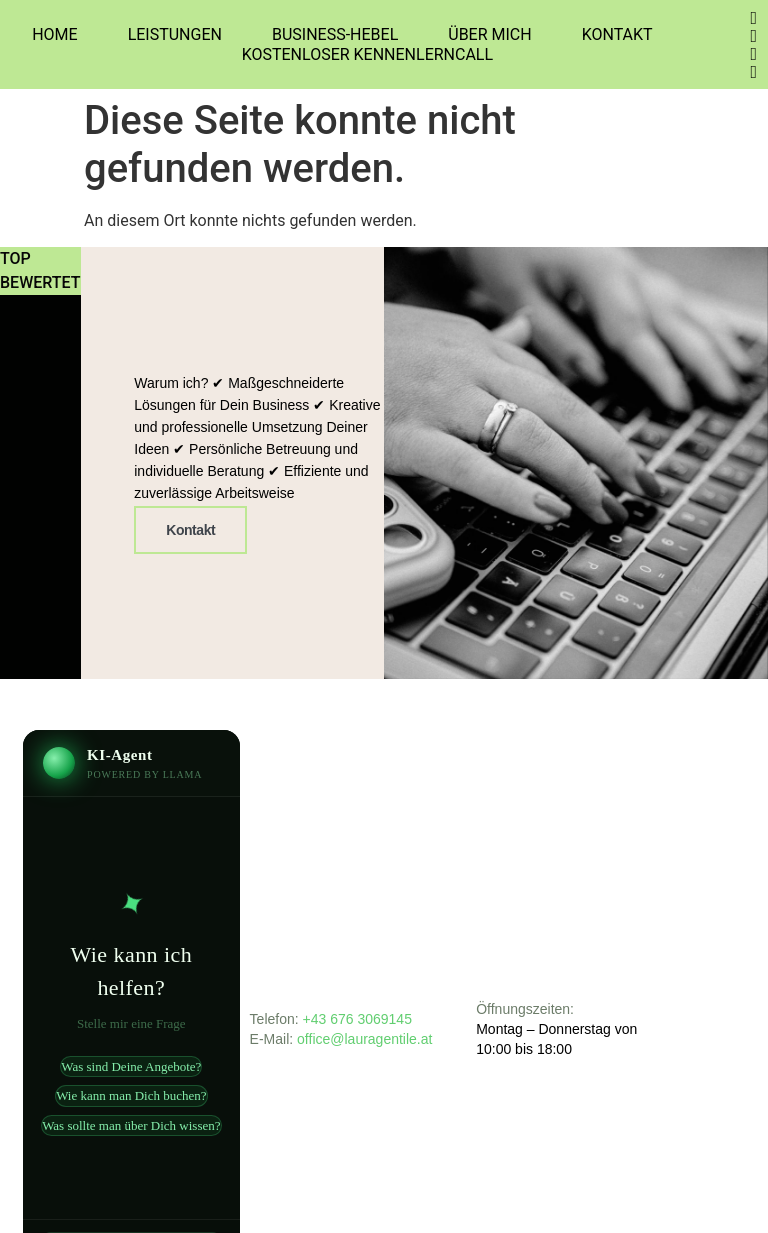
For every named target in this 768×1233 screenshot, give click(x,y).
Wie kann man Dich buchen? (131, 1095)
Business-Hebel (335, 34)
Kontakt (617, 34)
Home (54, 34)
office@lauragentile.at (366, 1039)
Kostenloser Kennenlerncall (367, 54)
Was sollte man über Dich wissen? (131, 1125)
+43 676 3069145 (357, 1019)
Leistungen (175, 34)
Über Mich (489, 34)
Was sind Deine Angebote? (131, 1066)
